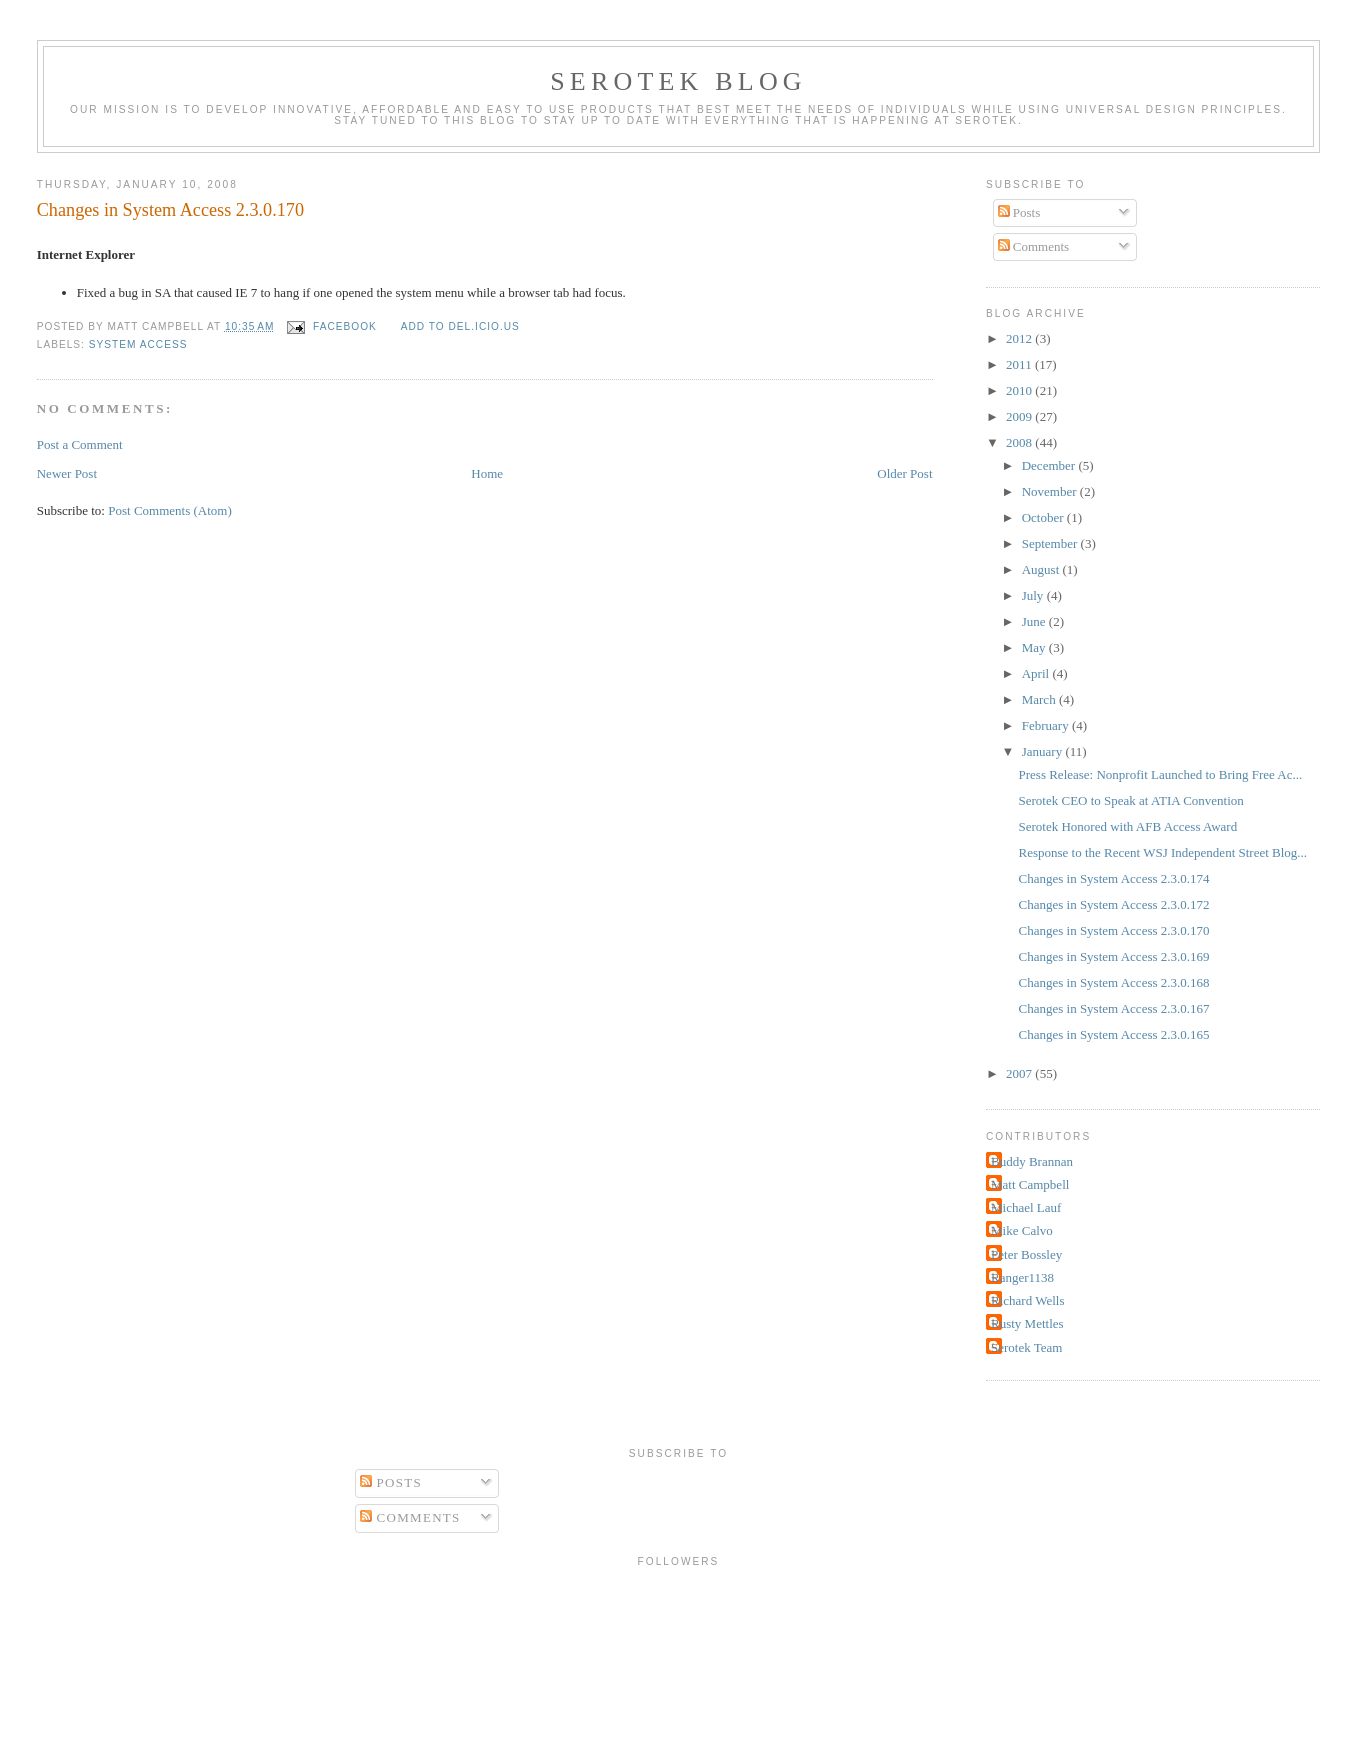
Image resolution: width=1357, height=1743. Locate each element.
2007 (1020, 1073)
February (1047, 725)
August (1042, 569)
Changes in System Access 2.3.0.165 (1114, 1034)
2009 (1020, 416)
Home (487, 473)
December (1050, 465)
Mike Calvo (1022, 1230)
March (1040, 699)
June (1035, 621)
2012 (1020, 338)
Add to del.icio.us (460, 326)
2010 (1020, 390)
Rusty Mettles (1027, 1323)
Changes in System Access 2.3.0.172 (1114, 904)
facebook (345, 326)
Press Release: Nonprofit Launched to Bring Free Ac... (1161, 774)
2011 (1020, 364)
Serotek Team (1026, 1347)
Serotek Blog (678, 81)
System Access (138, 344)
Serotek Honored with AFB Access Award (1128, 826)
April (1037, 673)
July (1034, 595)
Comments (1034, 246)
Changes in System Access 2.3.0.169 (1114, 956)
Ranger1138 (1022, 1277)
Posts (1019, 212)
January (1044, 751)
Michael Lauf (1026, 1207)
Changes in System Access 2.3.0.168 (1114, 982)
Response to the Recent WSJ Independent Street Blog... (1163, 852)
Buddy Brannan (1032, 1161)
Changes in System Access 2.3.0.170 (170, 210)
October (1044, 517)
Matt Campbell (1030, 1184)
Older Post (904, 473)
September (1051, 543)
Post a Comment (80, 444)
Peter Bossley (1026, 1254)
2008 (1020, 442)
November (1051, 491)
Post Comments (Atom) (170, 510)
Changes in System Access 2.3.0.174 (1114, 878)
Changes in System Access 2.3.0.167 (1114, 1008)
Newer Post (67, 473)
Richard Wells (1027, 1300)
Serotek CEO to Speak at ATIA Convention (1131, 800)
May (1035, 647)
